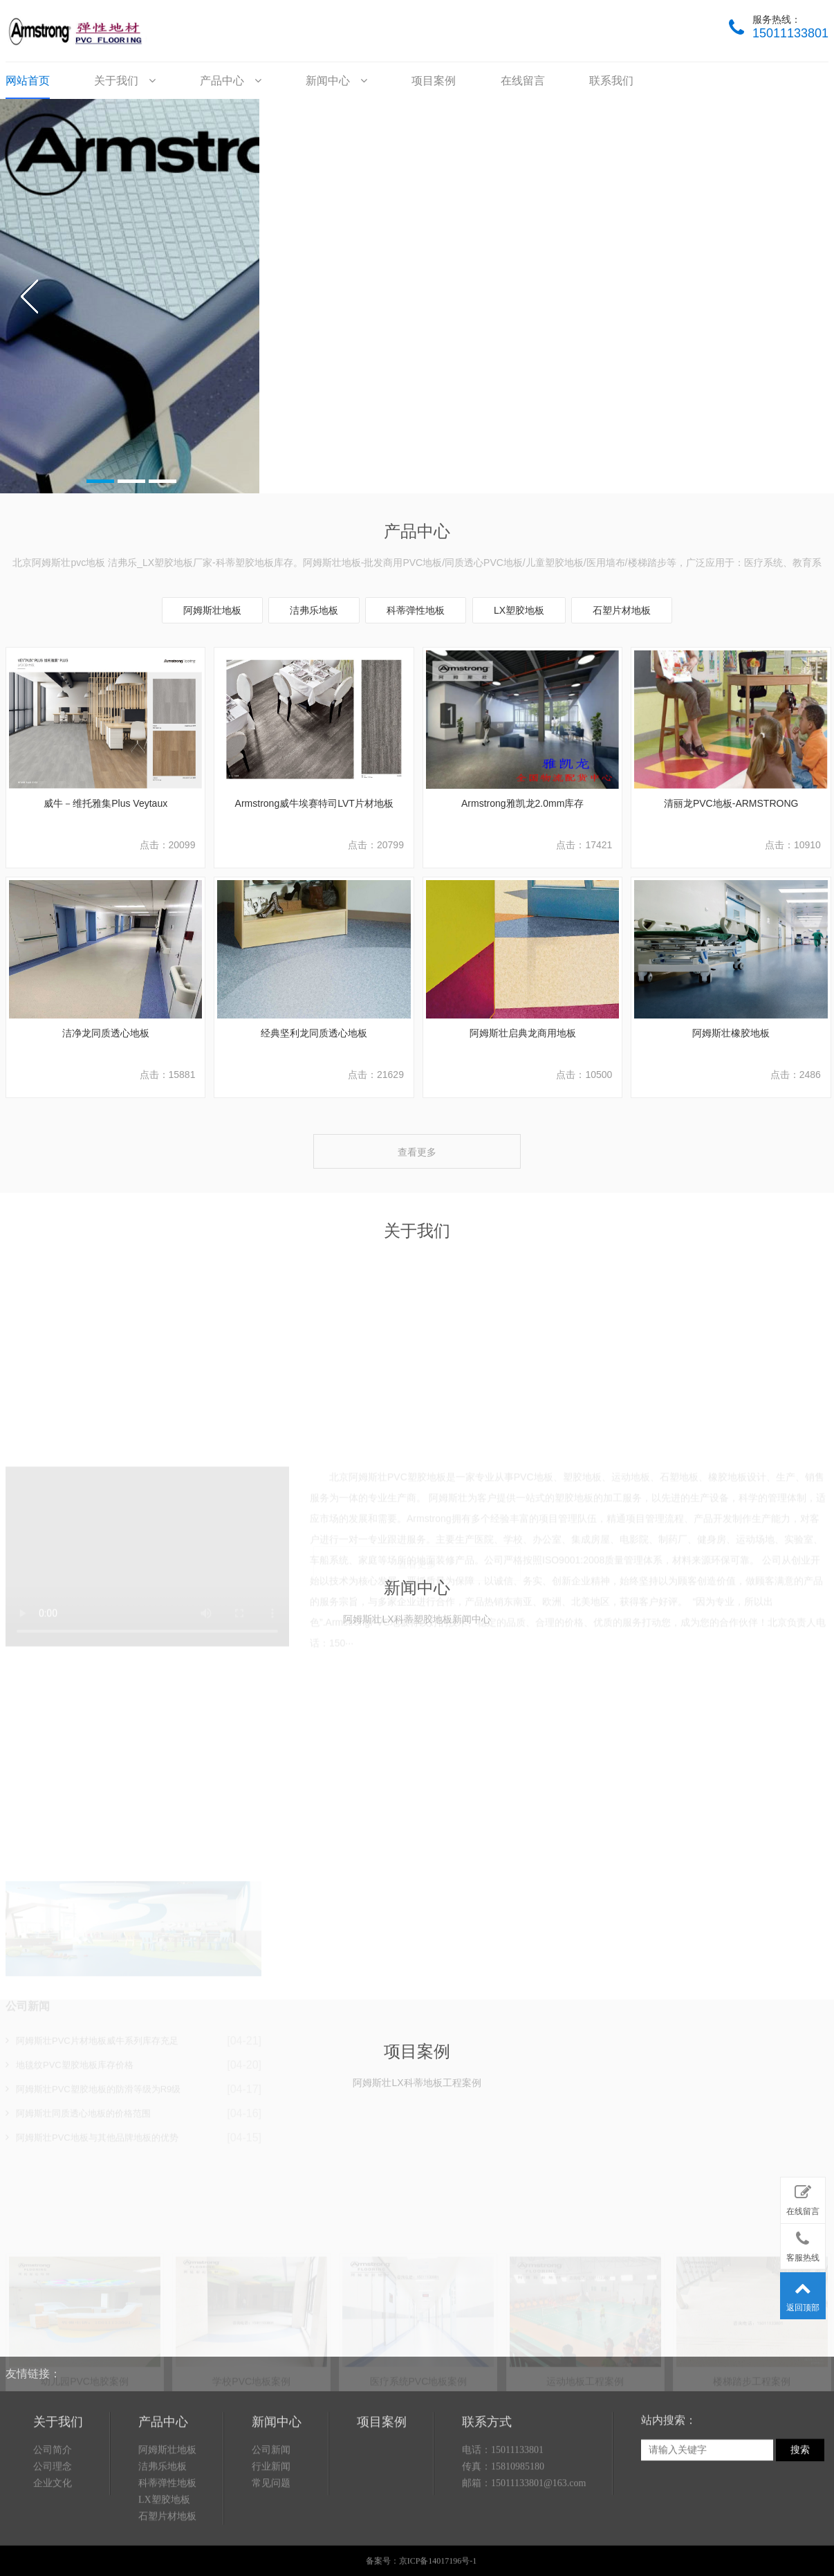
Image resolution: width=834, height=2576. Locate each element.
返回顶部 (802, 2293)
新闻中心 (336, 80)
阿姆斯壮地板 (212, 610)
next (804, 296)
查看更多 (417, 1152)
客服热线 (802, 2244)
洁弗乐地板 (314, 610)
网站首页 (28, 80)
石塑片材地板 (622, 610)
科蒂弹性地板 (416, 610)
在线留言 (523, 80)
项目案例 (433, 80)
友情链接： (33, 2340)
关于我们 (124, 80)
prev (30, 296)
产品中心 (230, 80)
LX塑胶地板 (519, 610)
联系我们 (611, 80)
